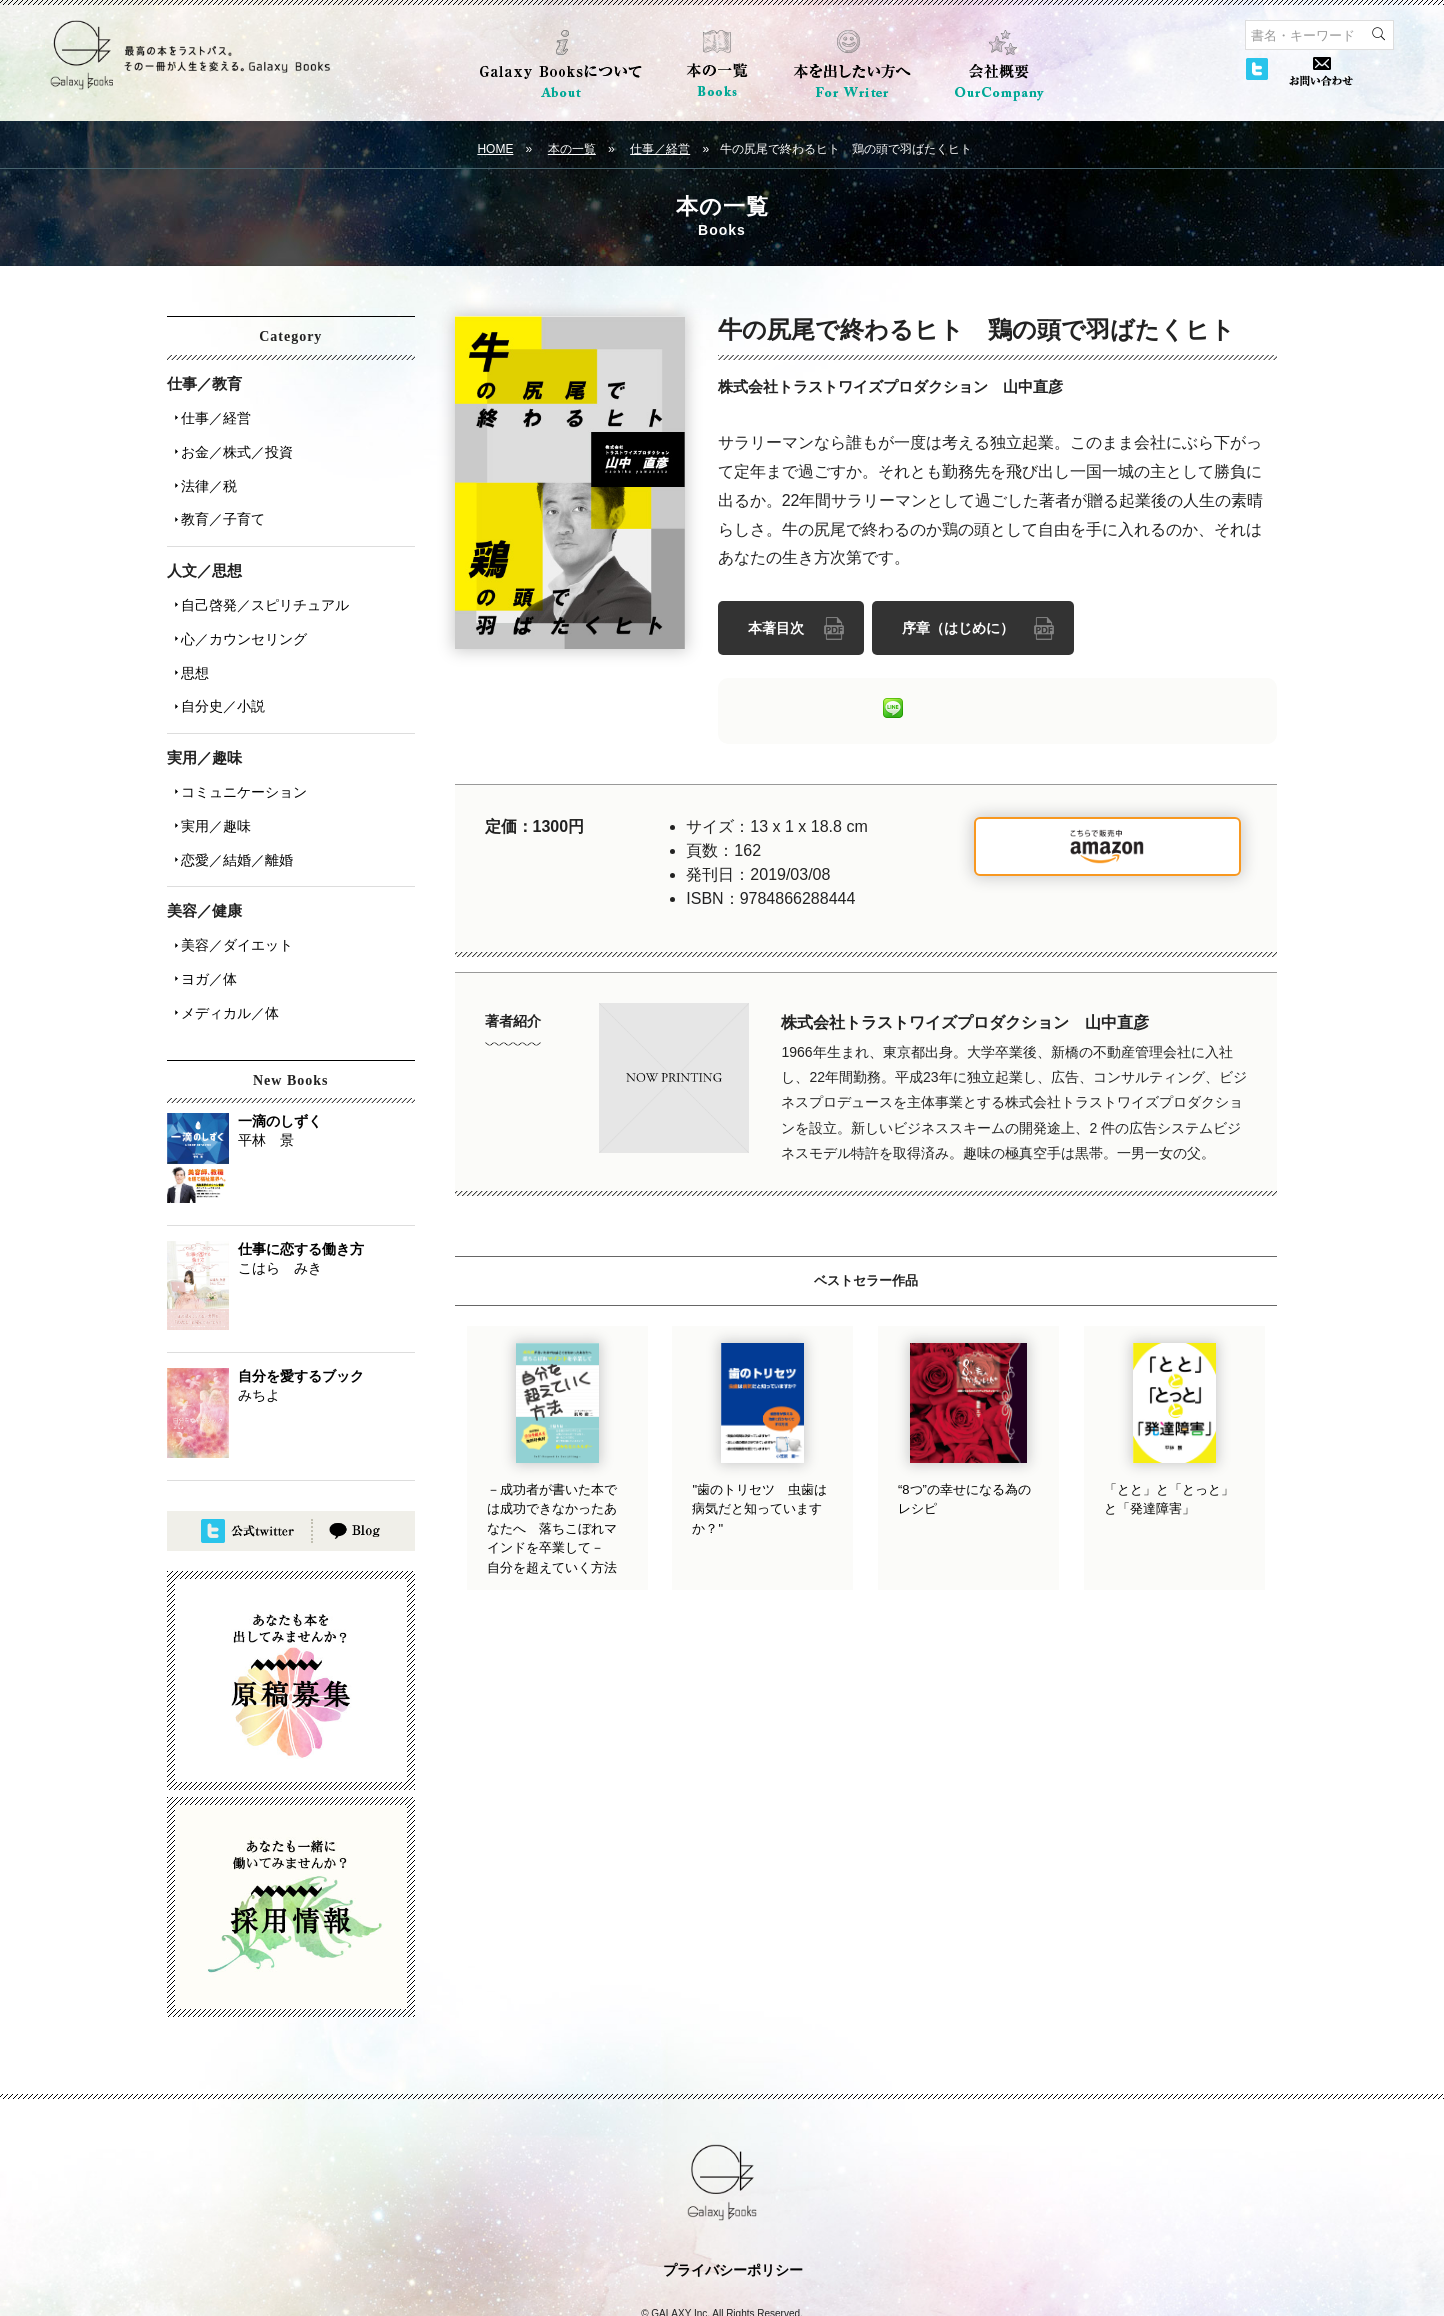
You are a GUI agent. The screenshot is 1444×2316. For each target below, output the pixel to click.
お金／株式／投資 (231, 443)
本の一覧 (572, 149)
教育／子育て (217, 499)
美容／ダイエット (231, 879)
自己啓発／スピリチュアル (259, 579)
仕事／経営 (660, 149)
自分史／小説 (217, 663)
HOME (495, 149)
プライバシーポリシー (733, 2190)
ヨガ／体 (203, 907)
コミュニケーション (238, 743)
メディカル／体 (224, 935)
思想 (189, 635)
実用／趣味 (210, 771)
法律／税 (203, 471)
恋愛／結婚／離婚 (231, 799)
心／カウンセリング (238, 607)
